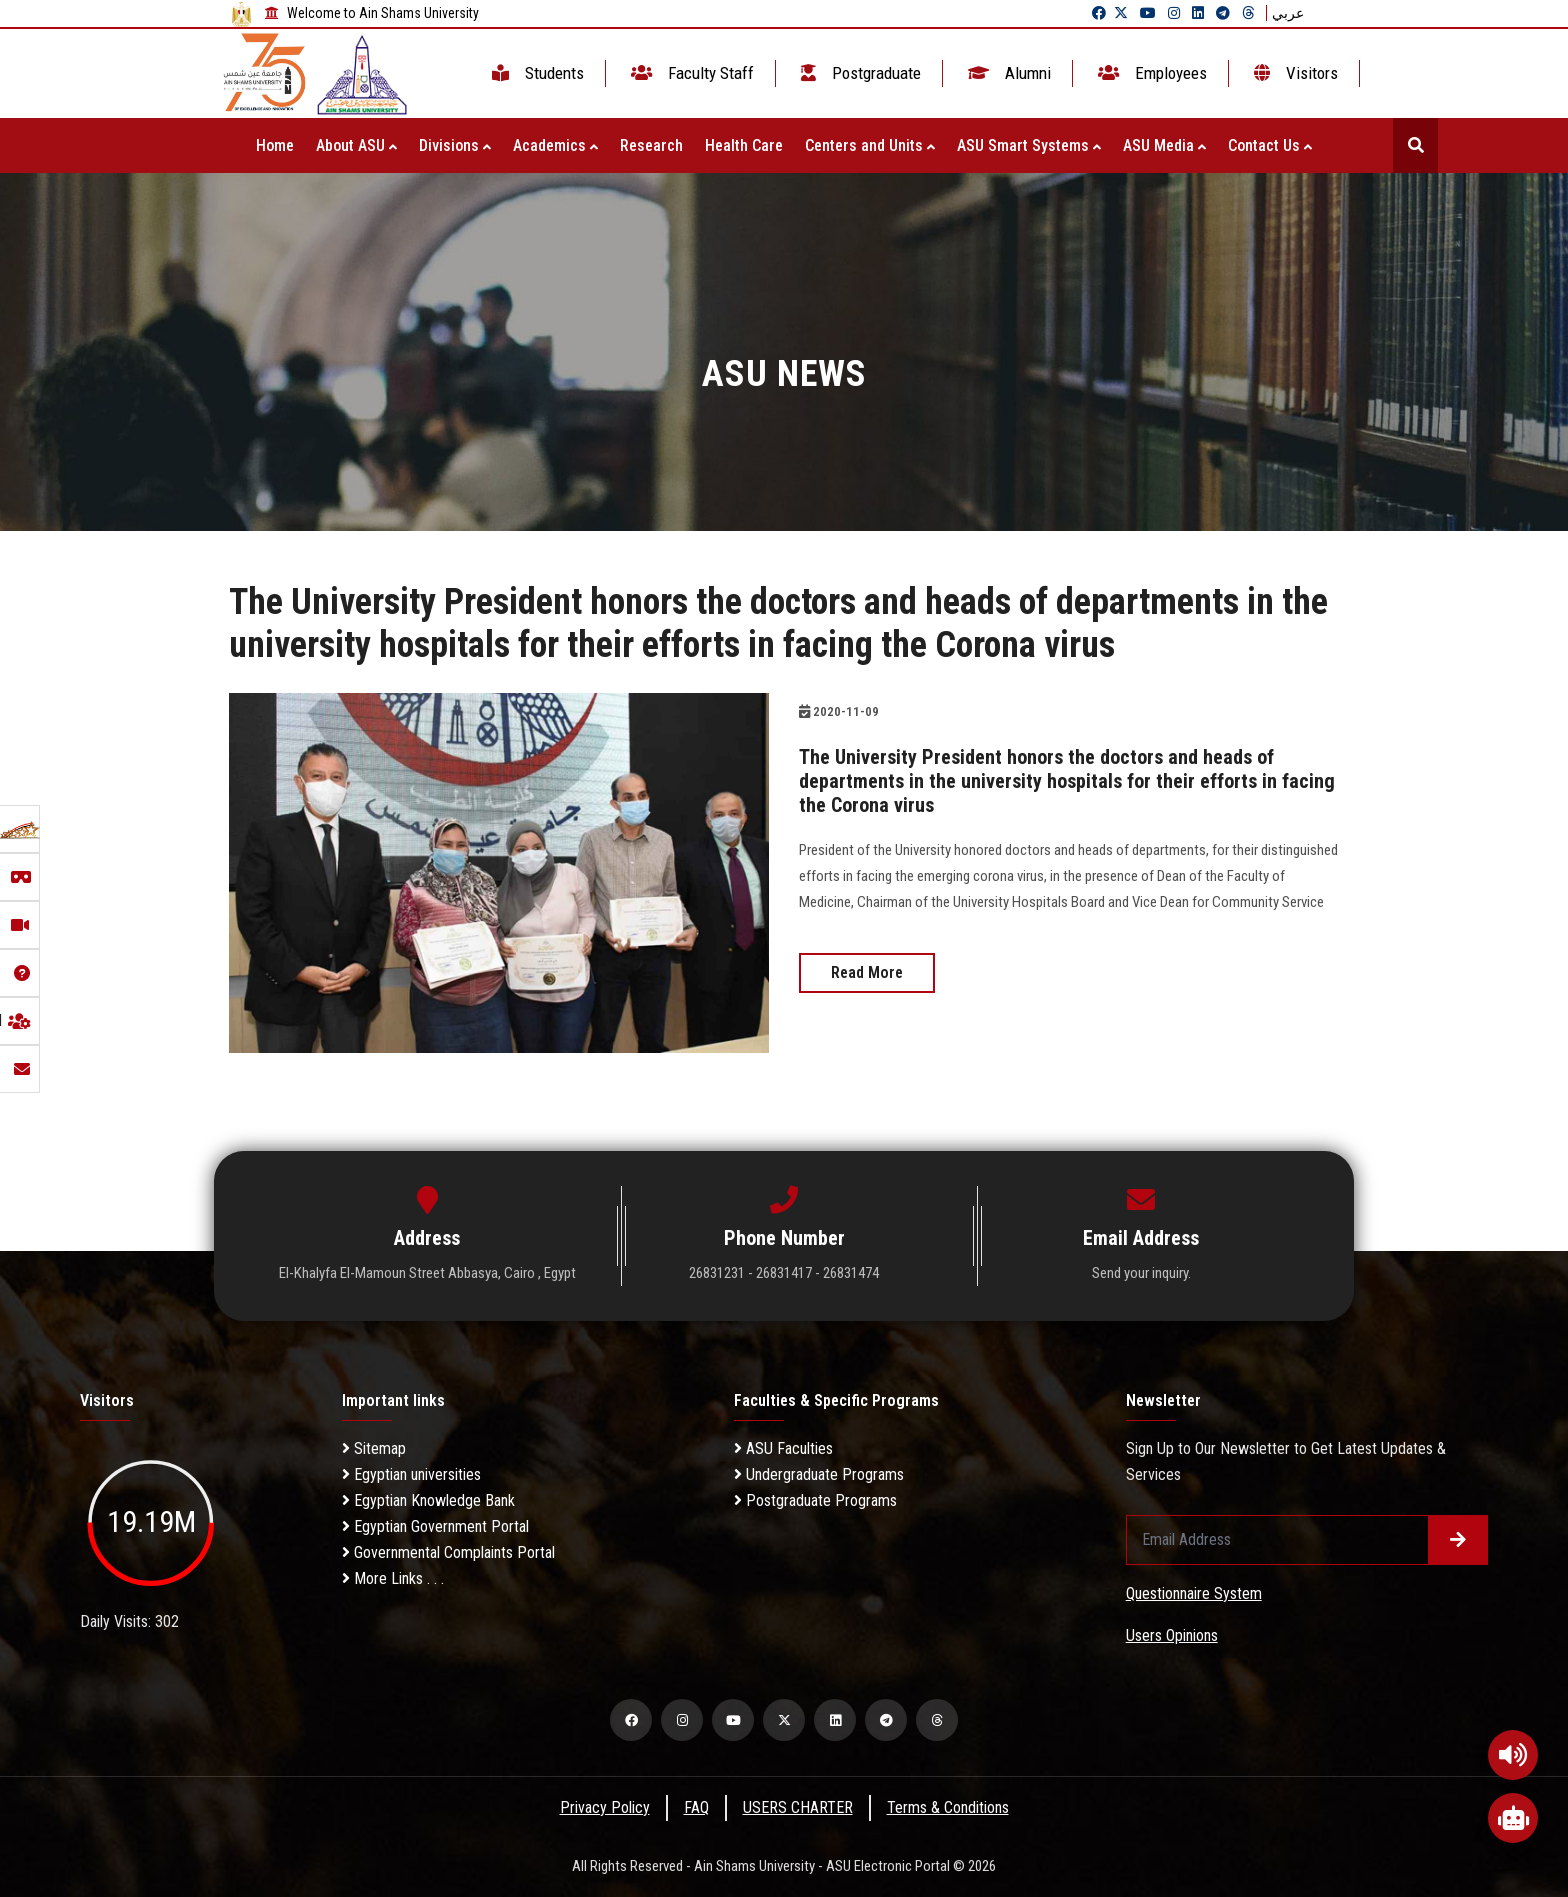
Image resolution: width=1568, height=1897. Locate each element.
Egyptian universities (411, 1474)
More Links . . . (393, 1578)
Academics (555, 145)
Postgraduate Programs (815, 1500)
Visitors (1294, 73)
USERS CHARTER (798, 1807)
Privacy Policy (605, 1807)
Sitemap (374, 1448)
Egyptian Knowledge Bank (428, 1500)
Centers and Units (870, 145)
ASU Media (1164, 145)
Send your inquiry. (1141, 1273)
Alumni (1007, 73)
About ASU (356, 145)
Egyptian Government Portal (435, 1526)
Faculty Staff (690, 73)
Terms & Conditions (948, 1807)
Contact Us (1270, 145)
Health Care (744, 145)
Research (651, 145)
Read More (867, 972)
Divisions (455, 145)
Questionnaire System (1194, 1593)
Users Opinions (1172, 1635)
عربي (1288, 13)
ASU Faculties (783, 1448)
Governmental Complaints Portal (448, 1552)
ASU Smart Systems (1029, 145)
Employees (1150, 73)
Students (536, 73)
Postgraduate (859, 73)
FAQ (696, 1807)
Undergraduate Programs (819, 1474)
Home (275, 145)
